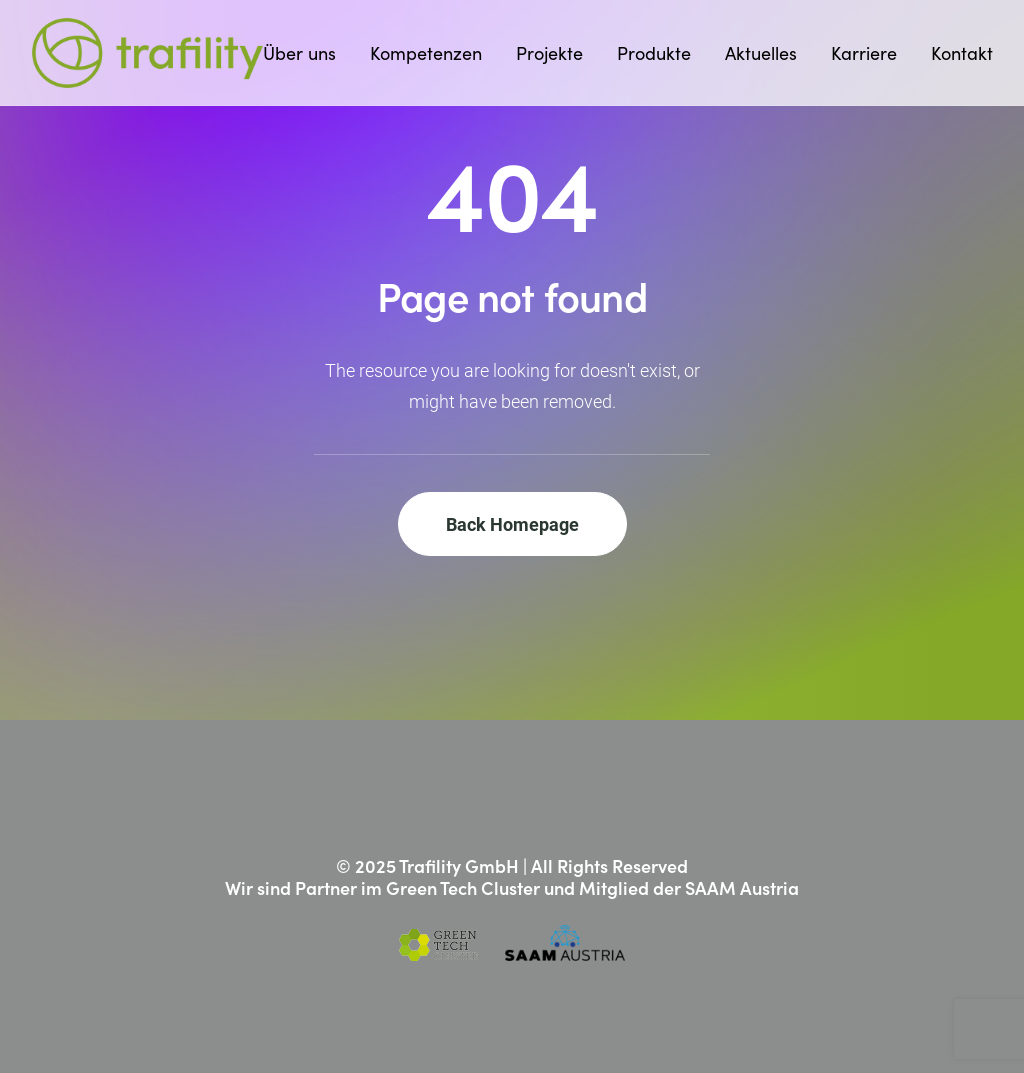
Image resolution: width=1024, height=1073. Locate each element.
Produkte (654, 53)
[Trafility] (147, 53)
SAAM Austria (742, 887)
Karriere (864, 53)
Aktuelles (761, 53)
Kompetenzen (426, 53)
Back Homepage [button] (512, 524)
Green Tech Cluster (463, 887)
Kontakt (962, 53)
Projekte (549, 53)
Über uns (299, 53)
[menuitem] (306, 53)
